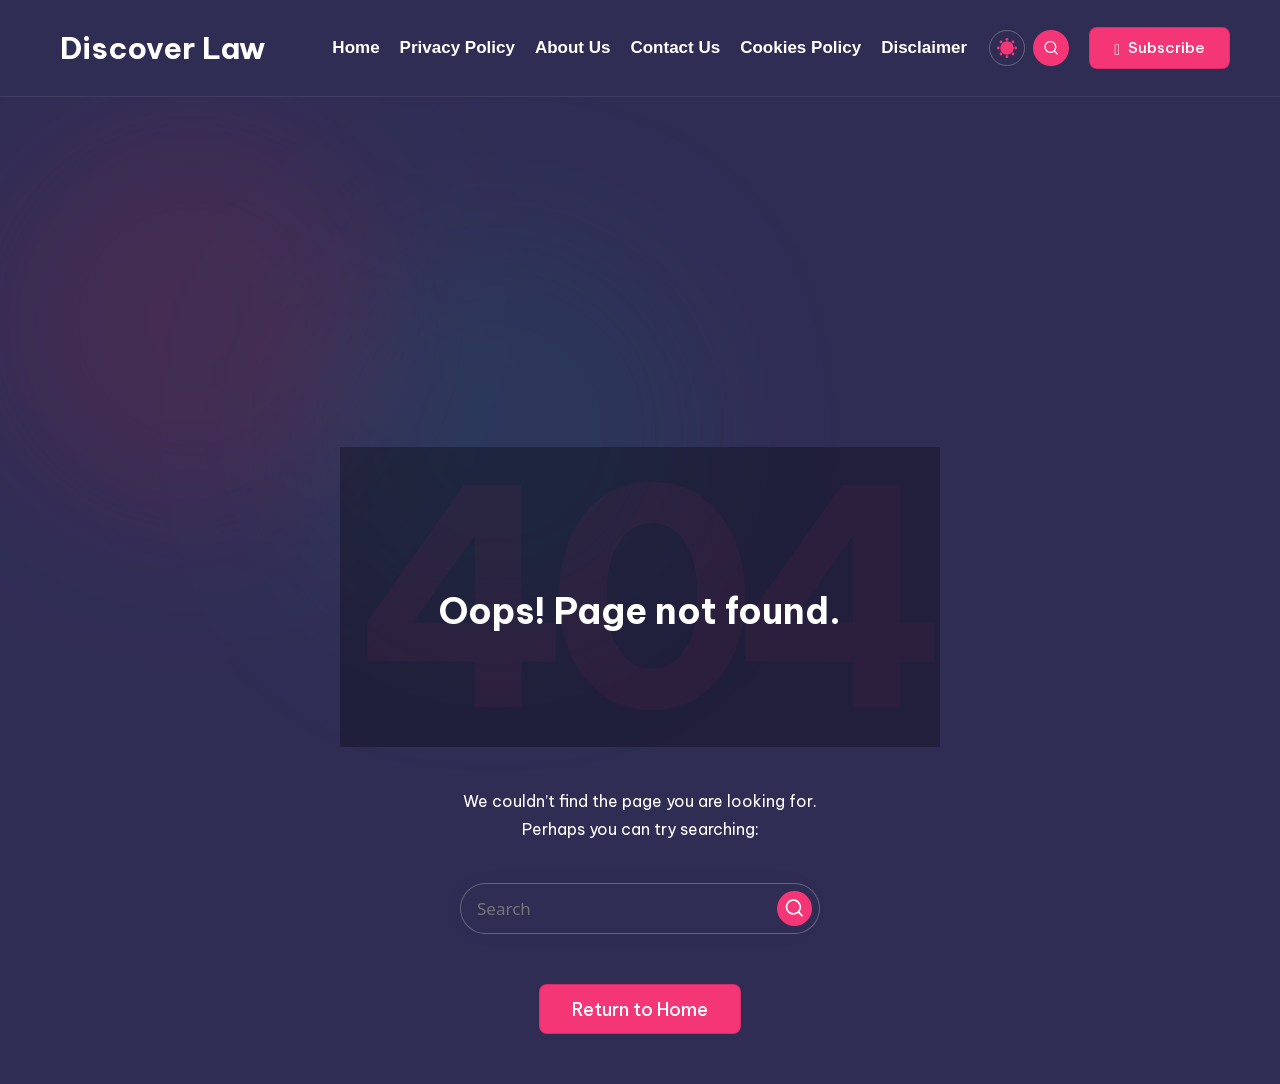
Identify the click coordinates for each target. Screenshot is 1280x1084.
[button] (1159, 48)
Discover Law (163, 48)
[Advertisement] (640, 247)
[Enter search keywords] (640, 908)
